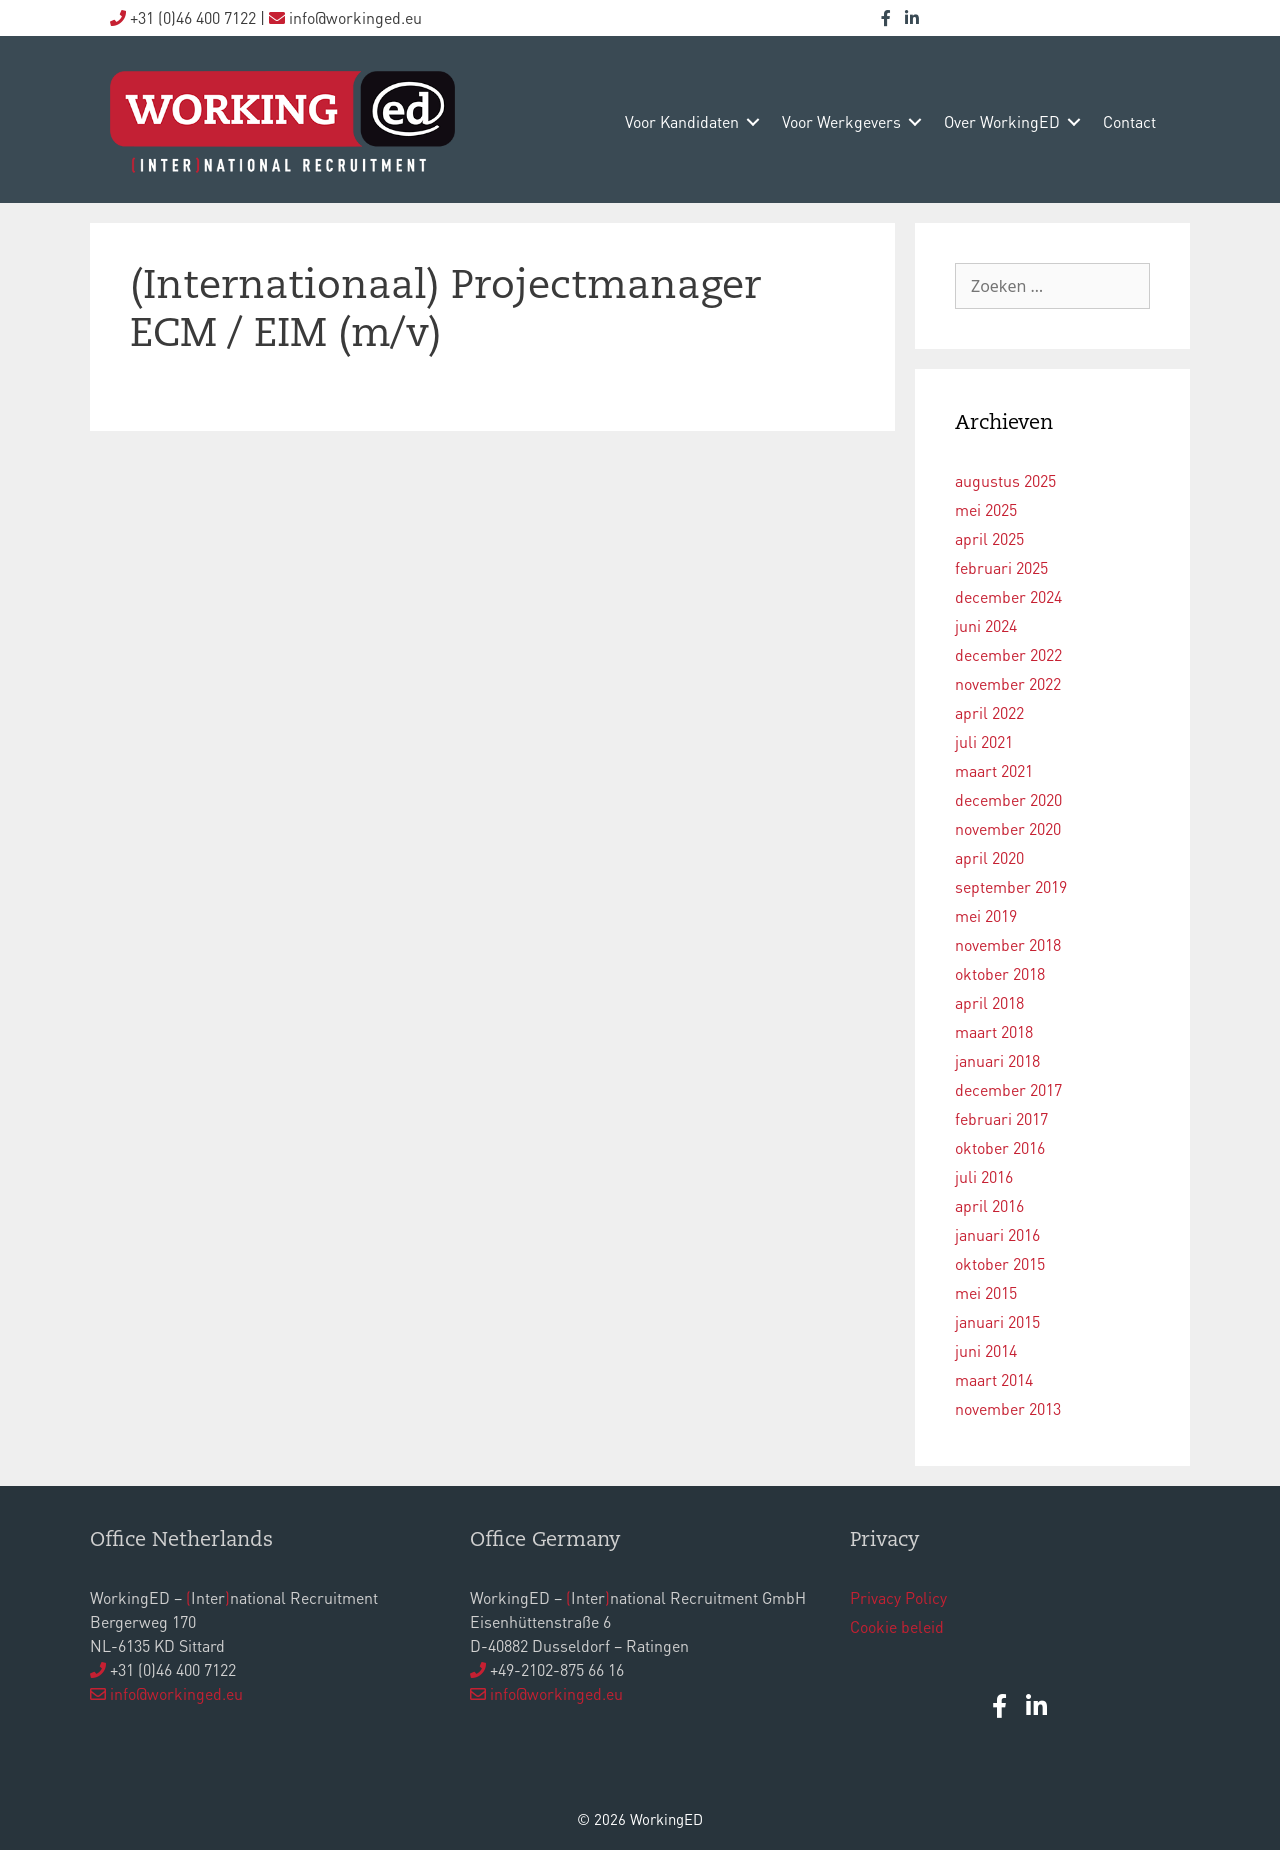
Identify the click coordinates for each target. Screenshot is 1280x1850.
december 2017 (1008, 1089)
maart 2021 (994, 770)
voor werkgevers (841, 121)
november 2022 (1008, 683)
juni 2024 (986, 625)
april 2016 (989, 1205)
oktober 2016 (1000, 1147)
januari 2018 (997, 1060)
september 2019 (1011, 886)
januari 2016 (997, 1234)
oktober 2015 (1000, 1263)
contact (1129, 121)
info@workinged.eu (176, 1693)
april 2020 (989, 857)
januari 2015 (997, 1321)
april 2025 (989, 538)
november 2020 (1008, 828)
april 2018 (989, 1002)
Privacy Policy (898, 1597)
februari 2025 (1001, 567)
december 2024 (1008, 596)
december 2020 (1008, 799)
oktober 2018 (1000, 973)
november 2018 (1008, 944)
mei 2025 (986, 509)
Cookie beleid (897, 1626)
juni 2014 (986, 1350)
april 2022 (989, 712)
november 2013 (1008, 1408)
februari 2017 (1001, 1118)
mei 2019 (986, 915)
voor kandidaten (682, 121)
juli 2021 (984, 741)
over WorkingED (1002, 121)
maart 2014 (994, 1379)
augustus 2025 (1005, 480)
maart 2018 (994, 1031)
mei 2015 (986, 1292)
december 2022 (1008, 654)
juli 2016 (984, 1176)
